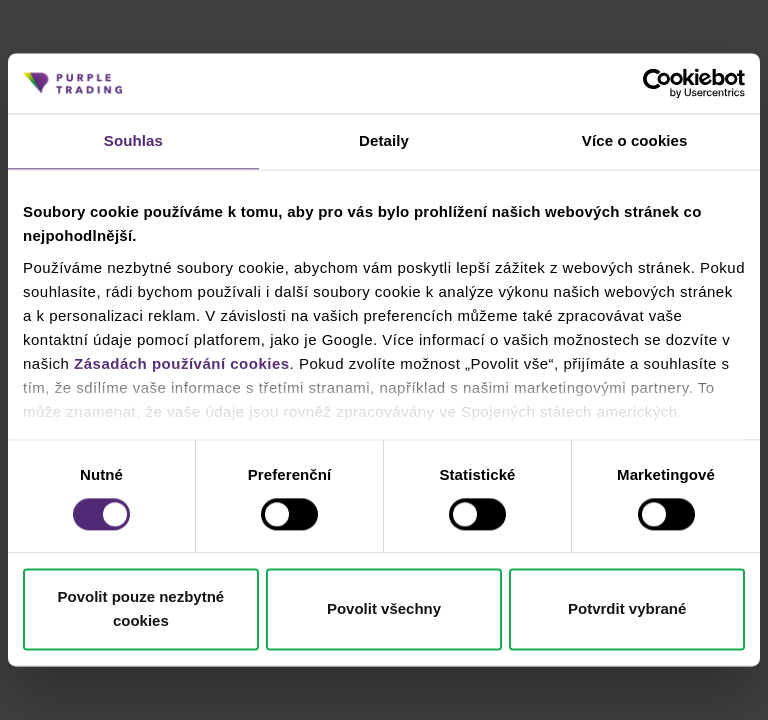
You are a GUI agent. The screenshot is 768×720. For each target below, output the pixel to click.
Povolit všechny (384, 609)
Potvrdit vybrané (627, 609)
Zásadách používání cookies (182, 363)
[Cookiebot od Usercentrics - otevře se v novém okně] (657, 83)
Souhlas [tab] (133, 140)
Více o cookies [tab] (635, 140)
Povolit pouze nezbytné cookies (140, 609)
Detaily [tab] (384, 140)
